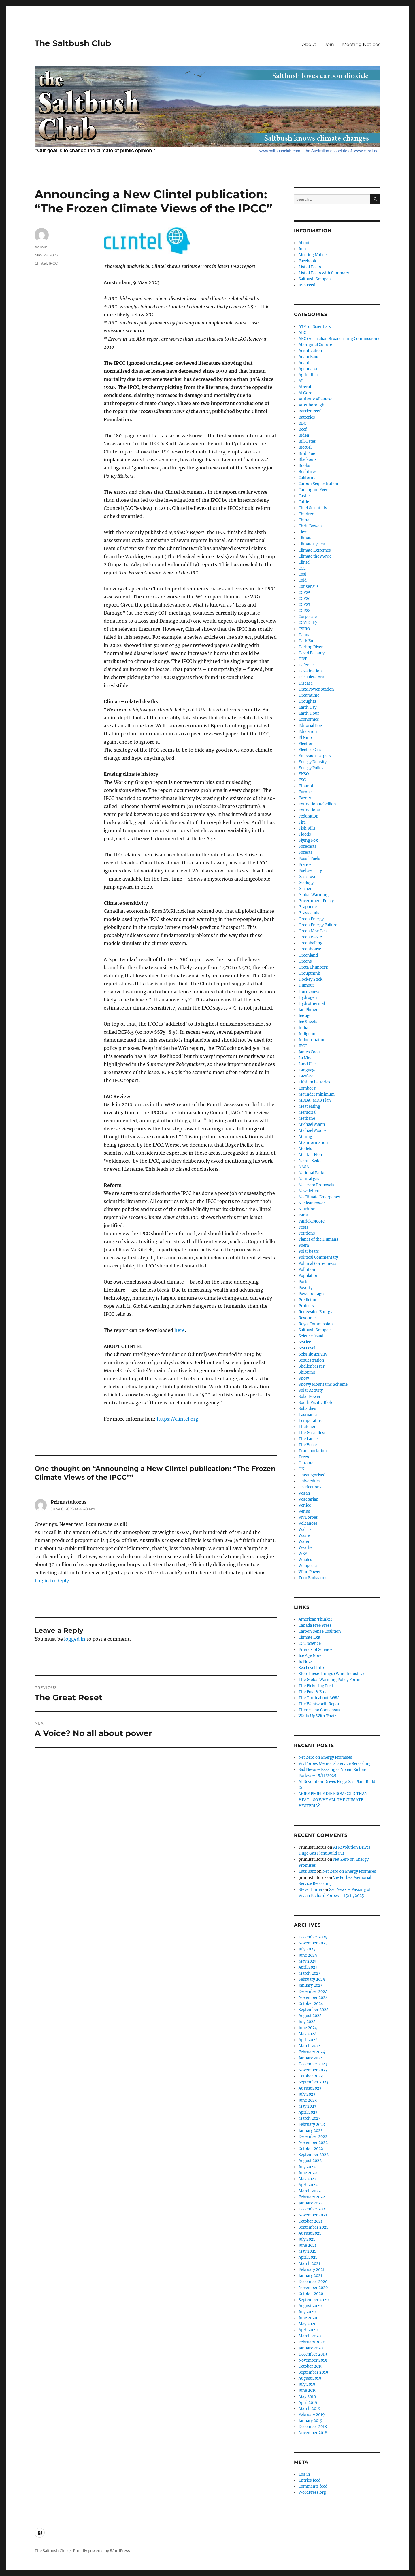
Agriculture (309, 374)
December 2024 (313, 1991)
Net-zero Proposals (316, 1185)
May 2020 (307, 2324)
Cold (303, 580)
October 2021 (310, 2221)
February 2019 (312, 2414)
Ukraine (306, 1463)
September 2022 (314, 2154)
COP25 (304, 592)
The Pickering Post (316, 1685)
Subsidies (307, 1408)
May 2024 (307, 2033)
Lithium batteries (314, 1082)
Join (329, 44)
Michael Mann (312, 1124)
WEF (303, 1553)
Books (304, 465)
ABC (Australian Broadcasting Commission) (339, 338)
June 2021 (307, 2245)
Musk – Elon (310, 1154)
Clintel (41, 263)
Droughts (307, 701)
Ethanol (306, 786)
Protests (306, 1305)
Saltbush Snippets (315, 279)
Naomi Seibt (310, 1160)
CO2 (302, 568)
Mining (305, 1136)
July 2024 (307, 2021)
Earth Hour (309, 713)
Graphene (308, 906)
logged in (74, 1639)
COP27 (304, 604)
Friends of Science (315, 1649)
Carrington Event (314, 489)
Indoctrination (312, 1039)
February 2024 (312, 2052)
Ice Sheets (308, 1021)
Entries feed (309, 2480)
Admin (41, 247)
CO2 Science (310, 1643)
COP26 (305, 598)
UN (301, 1469)
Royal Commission (316, 1324)
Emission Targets (315, 755)
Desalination (310, 671)
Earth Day (307, 707)
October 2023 (311, 2076)
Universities (310, 1481)
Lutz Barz (307, 1871)
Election (306, 743)
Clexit (304, 532)
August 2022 (310, 2160)
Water (304, 1541)
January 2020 (311, 2348)
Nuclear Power (312, 1203)
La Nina (305, 1058)
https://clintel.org (177, 1419)
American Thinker (315, 1619)
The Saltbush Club (73, 43)
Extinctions (309, 810)
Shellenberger (312, 1366)
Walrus (305, 1529)
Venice (305, 1505)
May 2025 (307, 1961)
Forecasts (307, 846)
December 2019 (313, 2354)
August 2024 (310, 2015)
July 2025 (307, 1949)
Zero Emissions (313, 1577)
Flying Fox (308, 840)
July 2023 (307, 2094)
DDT (303, 659)
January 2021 (310, 2275)
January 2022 (311, 2203)
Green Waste (310, 937)
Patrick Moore (312, 1221)
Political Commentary (318, 1257)
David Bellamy (312, 653)
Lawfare (306, 1076)
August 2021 (310, 2233)
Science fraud (311, 1336)
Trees (304, 1457)
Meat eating (309, 1106)
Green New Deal (313, 931)
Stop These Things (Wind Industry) (331, 1673)
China (304, 520)
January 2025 (311, 1985)
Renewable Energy (315, 1311)
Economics (309, 719)
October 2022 (311, 2148)
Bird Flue (307, 453)
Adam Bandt (310, 356)
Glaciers (306, 888)
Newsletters (309, 1191)
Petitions (307, 1233)
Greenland (308, 955)
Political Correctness (317, 1263)
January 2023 (310, 2130)
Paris (303, 1215)
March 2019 (309, 2408)
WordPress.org (312, 2492)
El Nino (305, 737)
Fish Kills (307, 828)
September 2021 (313, 2227)
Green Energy (311, 919)
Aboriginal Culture (315, 344)
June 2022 (308, 2172)
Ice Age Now (310, 1655)
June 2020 (308, 2317)
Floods (305, 834)
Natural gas (309, 1178)
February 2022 (312, 2197)
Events (305, 798)
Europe (305, 792)
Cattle (304, 501)
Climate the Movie (315, 556)
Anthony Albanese (315, 399)
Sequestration (311, 1360)
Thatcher (307, 1426)
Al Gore (305, 393)
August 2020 (310, 2305)
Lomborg (307, 1088)
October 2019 (311, 2366)
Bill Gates (307, 441)
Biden (304, 435)
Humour (306, 985)
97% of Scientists (315, 326)
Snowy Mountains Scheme (323, 1384)
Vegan (304, 1493)
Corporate (308, 616)
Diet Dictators (311, 677)
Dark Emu (308, 640)
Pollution (307, 1269)
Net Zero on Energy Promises (325, 1757)
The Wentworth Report (320, 1704)
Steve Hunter (310, 1889)
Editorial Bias (311, 725)
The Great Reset (313, 1432)
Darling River (311, 647)
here (179, 1330)
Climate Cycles (312, 544)
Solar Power (309, 1396)
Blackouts (308, 459)
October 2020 (311, 2293)
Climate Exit (309, 1637)
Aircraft (306, 387)
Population (308, 1275)
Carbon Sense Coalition (320, 1631)
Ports (303, 1281)
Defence (306, 665)
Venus (304, 1511)
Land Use (307, 1064)
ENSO (304, 773)
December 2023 (313, 2064)
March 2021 (309, 2263)
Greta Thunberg (313, 967)
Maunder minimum (317, 1094)
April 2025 (308, 1967)
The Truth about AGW (319, 1697)
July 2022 (307, 2166)
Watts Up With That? (317, 1716)
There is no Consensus (319, 1710)
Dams (304, 634)
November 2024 (313, 1997)
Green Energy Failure (318, 925)
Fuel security (310, 870)
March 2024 (310, 2045)
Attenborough (312, 405)
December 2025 (313, 1937)
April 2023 (308, 2112)
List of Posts (310, 267)
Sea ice (305, 1342)
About (309, 44)
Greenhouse (310, 949)
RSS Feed (307, 285)
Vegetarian (308, 1499)
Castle (304, 495)
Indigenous (309, 1033)
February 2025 (312, 1979)
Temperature (310, 1420)
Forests (305, 852)
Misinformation (313, 1142)
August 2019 (310, 2378)
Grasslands (309, 912)
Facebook (307, 260)
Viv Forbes (308, 1517)
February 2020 (312, 2342)
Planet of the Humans (318, 1239)
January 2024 (311, 2058)
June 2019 (308, 2390)
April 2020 (308, 2330)
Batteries (307, 417)
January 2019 (310, 2420)
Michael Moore (312, 1130)
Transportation (313, 1450)
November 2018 (313, 2432)
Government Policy (316, 900)
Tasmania (308, 1414)
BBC (302, 423)
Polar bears (309, 1251)
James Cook (309, 1052)
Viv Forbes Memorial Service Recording (335, 1763)
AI (301, 381)
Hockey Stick (310, 979)
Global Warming (314, 894)
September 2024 (314, 2009)
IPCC (53, 263)
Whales (305, 1559)
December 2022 (313, 2136)
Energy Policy (311, 767)
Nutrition (307, 1209)
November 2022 (313, 2142)
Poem (304, 1245)
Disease (306, 683)
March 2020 (310, 2336)
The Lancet (309, 1438)
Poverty (305, 1287)
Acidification (310, 350)
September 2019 (313, 2372)
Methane (307, 1118)
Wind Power (310, 1571)
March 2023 (309, 2118)
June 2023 (308, 2100)
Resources (308, 1317)
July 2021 (307, 2239)
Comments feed (313, 2486)
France (305, 864)
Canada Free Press (315, 1625)
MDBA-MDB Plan (315, 1100)
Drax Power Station (316, 689)
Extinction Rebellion (317, 804)
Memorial (307, 1112)
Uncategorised (312, 1475)
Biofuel (305, 447)
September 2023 (313, 2082)
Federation (308, 816)
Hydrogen (308, 997)
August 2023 (310, 2088)
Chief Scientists (313, 507)
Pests (303, 1227)
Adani (304, 362)
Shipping (307, 1372)
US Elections (310, 1487)
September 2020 (314, 2299)
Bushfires (308, 471)
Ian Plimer (308, 1009)
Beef (303, 429)
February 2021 (312, 2269)
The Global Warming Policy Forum (330, 1679)
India (303, 1027)
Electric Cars (310, 749)
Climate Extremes (315, 550)
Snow (304, 1378)
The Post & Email (314, 1691)
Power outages (312, 1293)
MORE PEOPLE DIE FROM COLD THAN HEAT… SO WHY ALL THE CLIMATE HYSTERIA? (333, 1799)
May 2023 (307, 2106)
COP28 (304, 610)
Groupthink (309, 973)
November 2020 (313, 2287)
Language (307, 1070)
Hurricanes (309, 991)
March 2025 (310, 1973)
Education (308, 731)
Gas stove (307, 876)
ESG (302, 779)
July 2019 (307, 2384)
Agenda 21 (308, 368)
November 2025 (313, 1943)
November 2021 (313, 2215)
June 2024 (308, 2027)
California (307, 477)
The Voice (308, 1444)
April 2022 (308, 2185)
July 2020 (307, 2311)
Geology (306, 882)
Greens (305, 961)
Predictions (309, 1299)
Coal (302, 574)
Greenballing (310, 943)
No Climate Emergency (319, 1197)
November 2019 (313, 2360)
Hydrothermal (312, 1003)
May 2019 (307, 2396)
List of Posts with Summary (324, 273)
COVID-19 (308, 622)
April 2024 (308, 2039)
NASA (304, 1166)
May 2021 (307, 2251)
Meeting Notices (361, 44)
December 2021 (313, 2209)
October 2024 (311, 2003)
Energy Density (313, 761)
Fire (302, 822)
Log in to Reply (52, 1580)
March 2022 (310, 2191)
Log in (304, 2474)
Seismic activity (313, 1354)
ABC (302, 332)
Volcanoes (308, 1523)
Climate (305, 538)
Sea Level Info (311, 1667)
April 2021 (308, 2257)
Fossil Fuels (309, 858)
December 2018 (313, 2426)
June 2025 (308, 1955)
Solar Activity (311, 1390)
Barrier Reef (309, 411)
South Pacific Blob (315, 1402)
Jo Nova (305, 1661)
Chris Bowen (310, 526)
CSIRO (304, 628)
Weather (306, 1547)
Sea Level (307, 1348)
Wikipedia (308, 1565)
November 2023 (313, 2070)
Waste (304, 1535)
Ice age (305, 1015)
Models (305, 1148)
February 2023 (312, 2124)
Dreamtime (309, 695)
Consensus (309, 586)
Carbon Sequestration (318, 483)
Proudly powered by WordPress (101, 2550)
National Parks (312, 1172)
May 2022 (307, 2178)
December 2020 (313, 2281)
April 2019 (308, 2402)
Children (306, 514)
